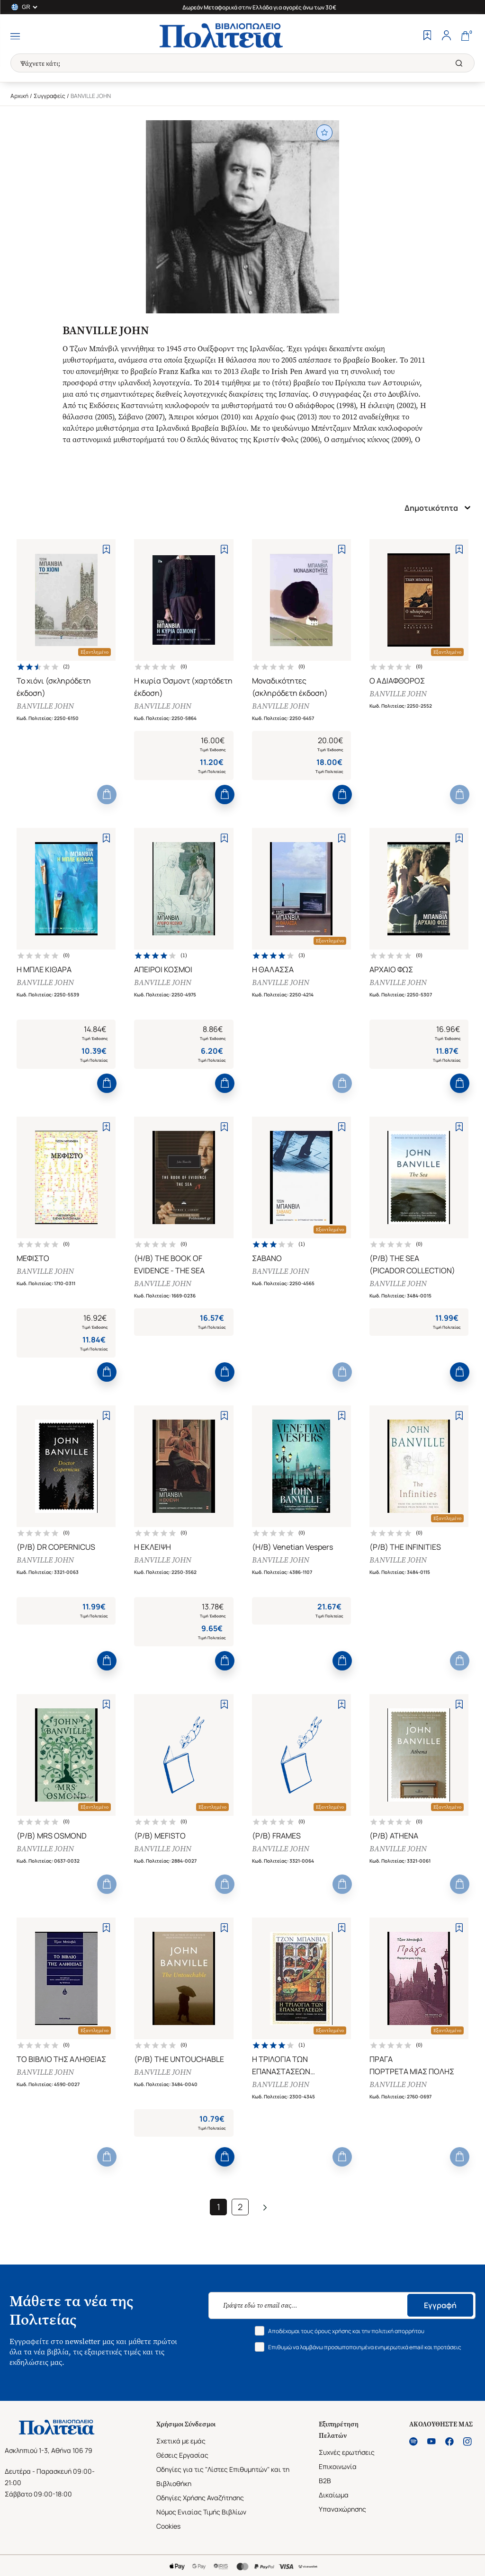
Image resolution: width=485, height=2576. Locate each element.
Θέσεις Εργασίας (182, 2455)
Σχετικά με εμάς (181, 2440)
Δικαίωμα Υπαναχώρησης (342, 2502)
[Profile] (446, 36)
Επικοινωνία (338, 2466)
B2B (325, 2480)
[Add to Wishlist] (106, 549)
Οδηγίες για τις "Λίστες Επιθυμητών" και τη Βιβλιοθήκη (222, 2476)
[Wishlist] (427, 36)
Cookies (168, 2526)
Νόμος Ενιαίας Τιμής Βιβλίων (201, 2511)
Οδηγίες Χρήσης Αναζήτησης (200, 2497)
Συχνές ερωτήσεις (347, 2452)
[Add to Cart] (107, 794)
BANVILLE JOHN (45, 706)
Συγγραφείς (49, 96)
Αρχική (19, 96)
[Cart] (465, 36)
